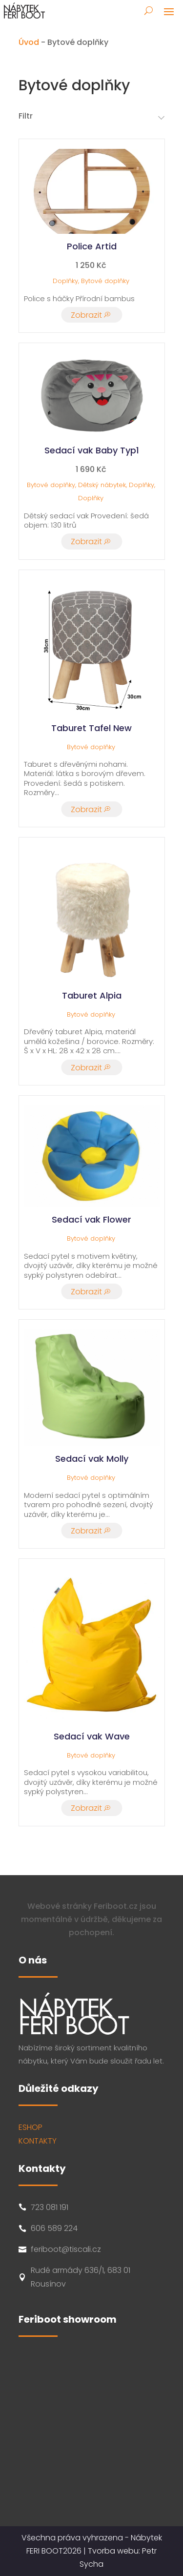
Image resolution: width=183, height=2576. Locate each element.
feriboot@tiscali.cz (66, 2249)
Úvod (29, 42)
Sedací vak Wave (92, 1736)
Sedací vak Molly (91, 1458)
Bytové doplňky (105, 281)
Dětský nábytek (102, 485)
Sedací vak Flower (91, 1219)
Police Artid (92, 246)
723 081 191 (49, 2207)
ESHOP (30, 2127)
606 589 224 (54, 2228)
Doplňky (65, 281)
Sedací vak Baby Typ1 (91, 450)
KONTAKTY (38, 2141)
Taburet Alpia (92, 995)
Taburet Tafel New (91, 728)
